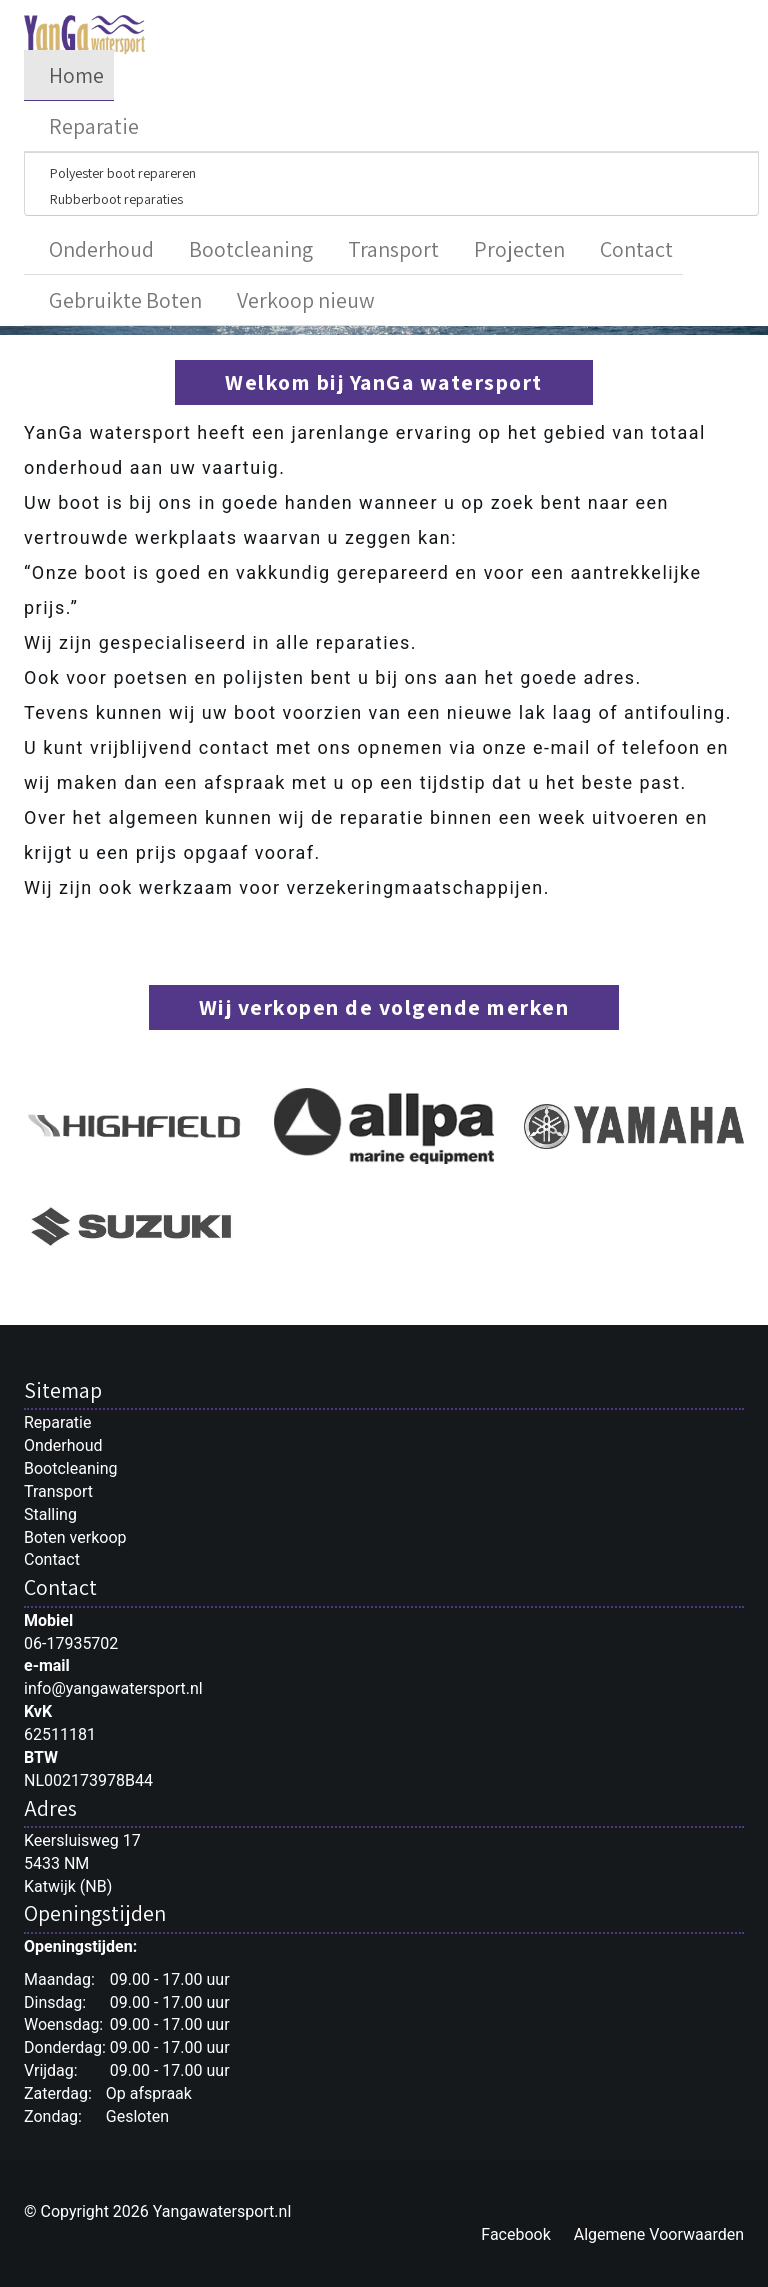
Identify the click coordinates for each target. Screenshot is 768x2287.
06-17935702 (71, 1643)
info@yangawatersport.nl (113, 1688)
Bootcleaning (251, 249)
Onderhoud (101, 249)
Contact (636, 249)
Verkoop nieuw (306, 300)
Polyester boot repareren (123, 173)
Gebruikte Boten (125, 300)
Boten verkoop (75, 1537)
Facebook (515, 2234)
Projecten (519, 249)
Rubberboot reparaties (116, 199)
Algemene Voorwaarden (659, 2234)
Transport (393, 249)
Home (76, 75)
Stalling (50, 1514)
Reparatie (94, 126)
